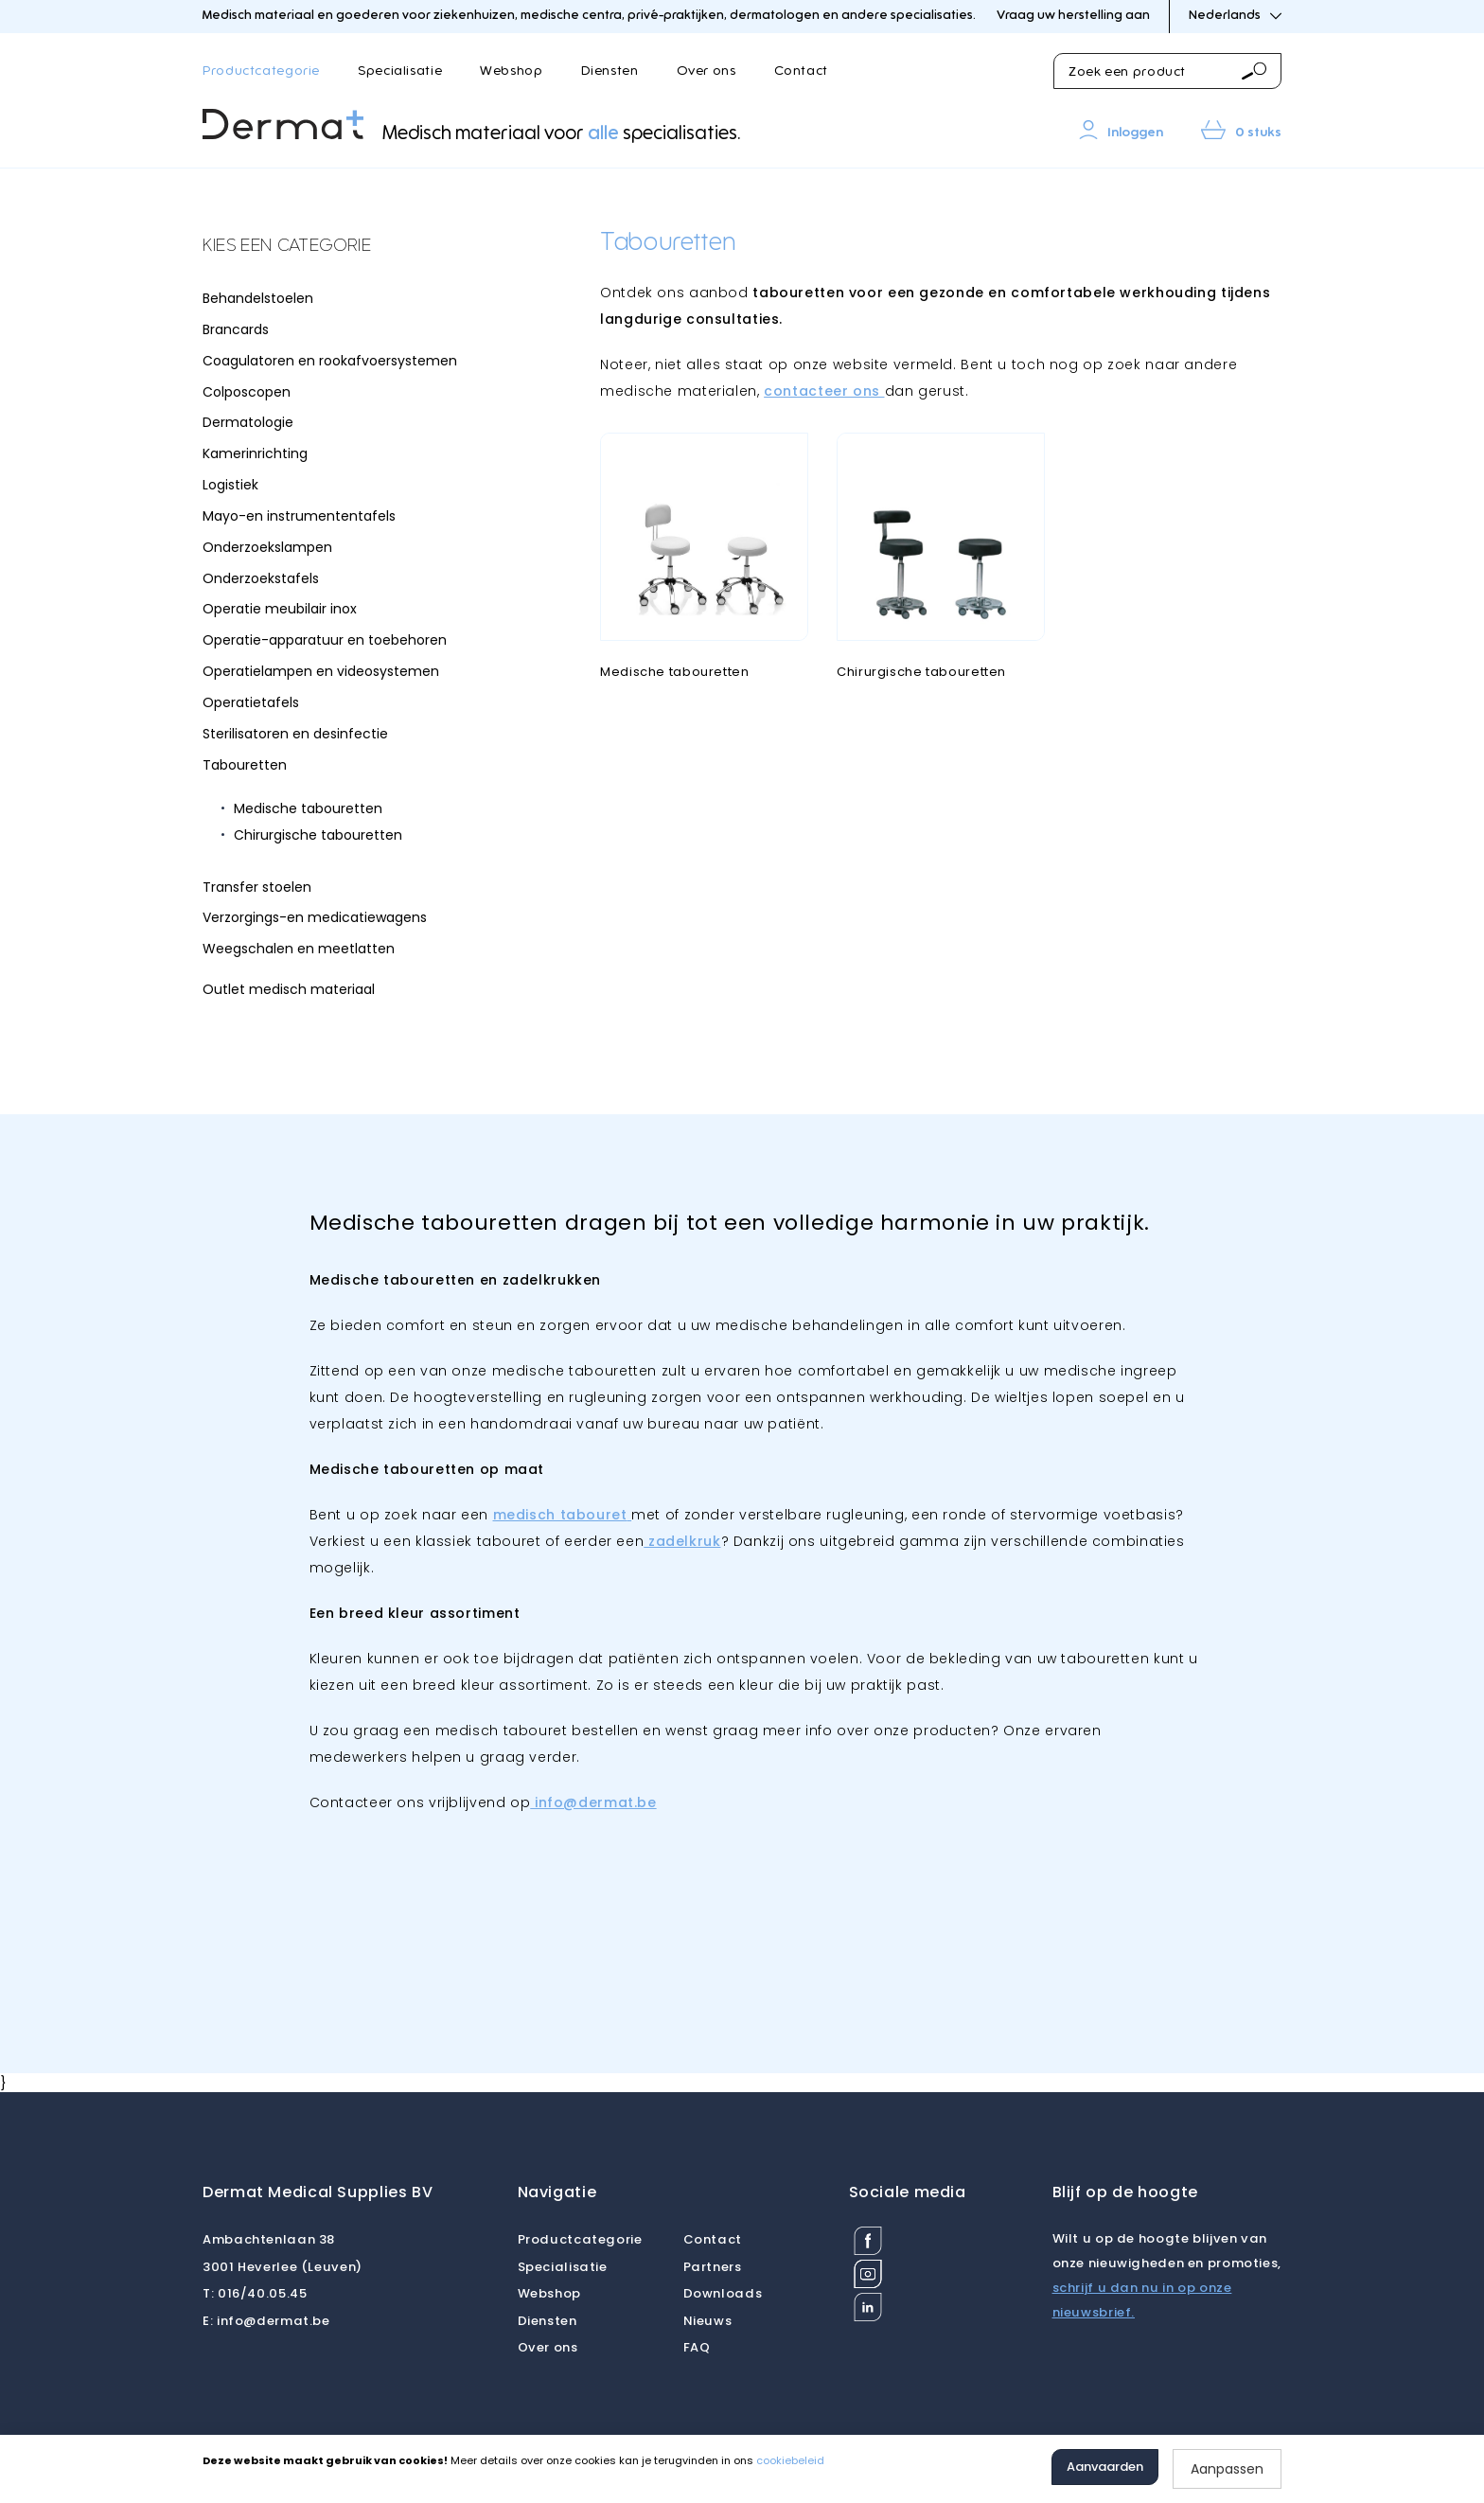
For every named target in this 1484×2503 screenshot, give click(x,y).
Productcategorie (261, 71)
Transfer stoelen (257, 887)
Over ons (706, 71)
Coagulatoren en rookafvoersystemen (330, 360)
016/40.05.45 (255, 2293)
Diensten (610, 71)
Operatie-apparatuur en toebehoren (325, 639)
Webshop (511, 71)
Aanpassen (1227, 2468)
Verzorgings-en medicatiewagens (315, 917)
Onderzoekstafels (261, 578)
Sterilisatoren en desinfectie (295, 733)
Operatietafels (251, 702)
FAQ (697, 2347)
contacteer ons (824, 391)
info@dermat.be (266, 2321)
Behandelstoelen (258, 298)
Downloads (723, 2293)
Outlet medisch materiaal (289, 989)
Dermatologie (248, 422)
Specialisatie (400, 71)
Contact (801, 71)
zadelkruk (682, 1541)
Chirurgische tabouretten (318, 834)
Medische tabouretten (308, 808)
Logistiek (230, 484)
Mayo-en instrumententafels (299, 515)
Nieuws (708, 2321)
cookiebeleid (790, 2460)
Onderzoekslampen (267, 547)
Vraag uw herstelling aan (1073, 15)
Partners (712, 2267)
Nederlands (1235, 15)
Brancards (236, 329)
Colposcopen (247, 391)
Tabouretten (245, 764)
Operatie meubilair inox (280, 608)
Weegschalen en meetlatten (299, 948)
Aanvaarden (1105, 2467)
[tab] (344, 247)
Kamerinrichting (255, 453)
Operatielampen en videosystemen (321, 671)
